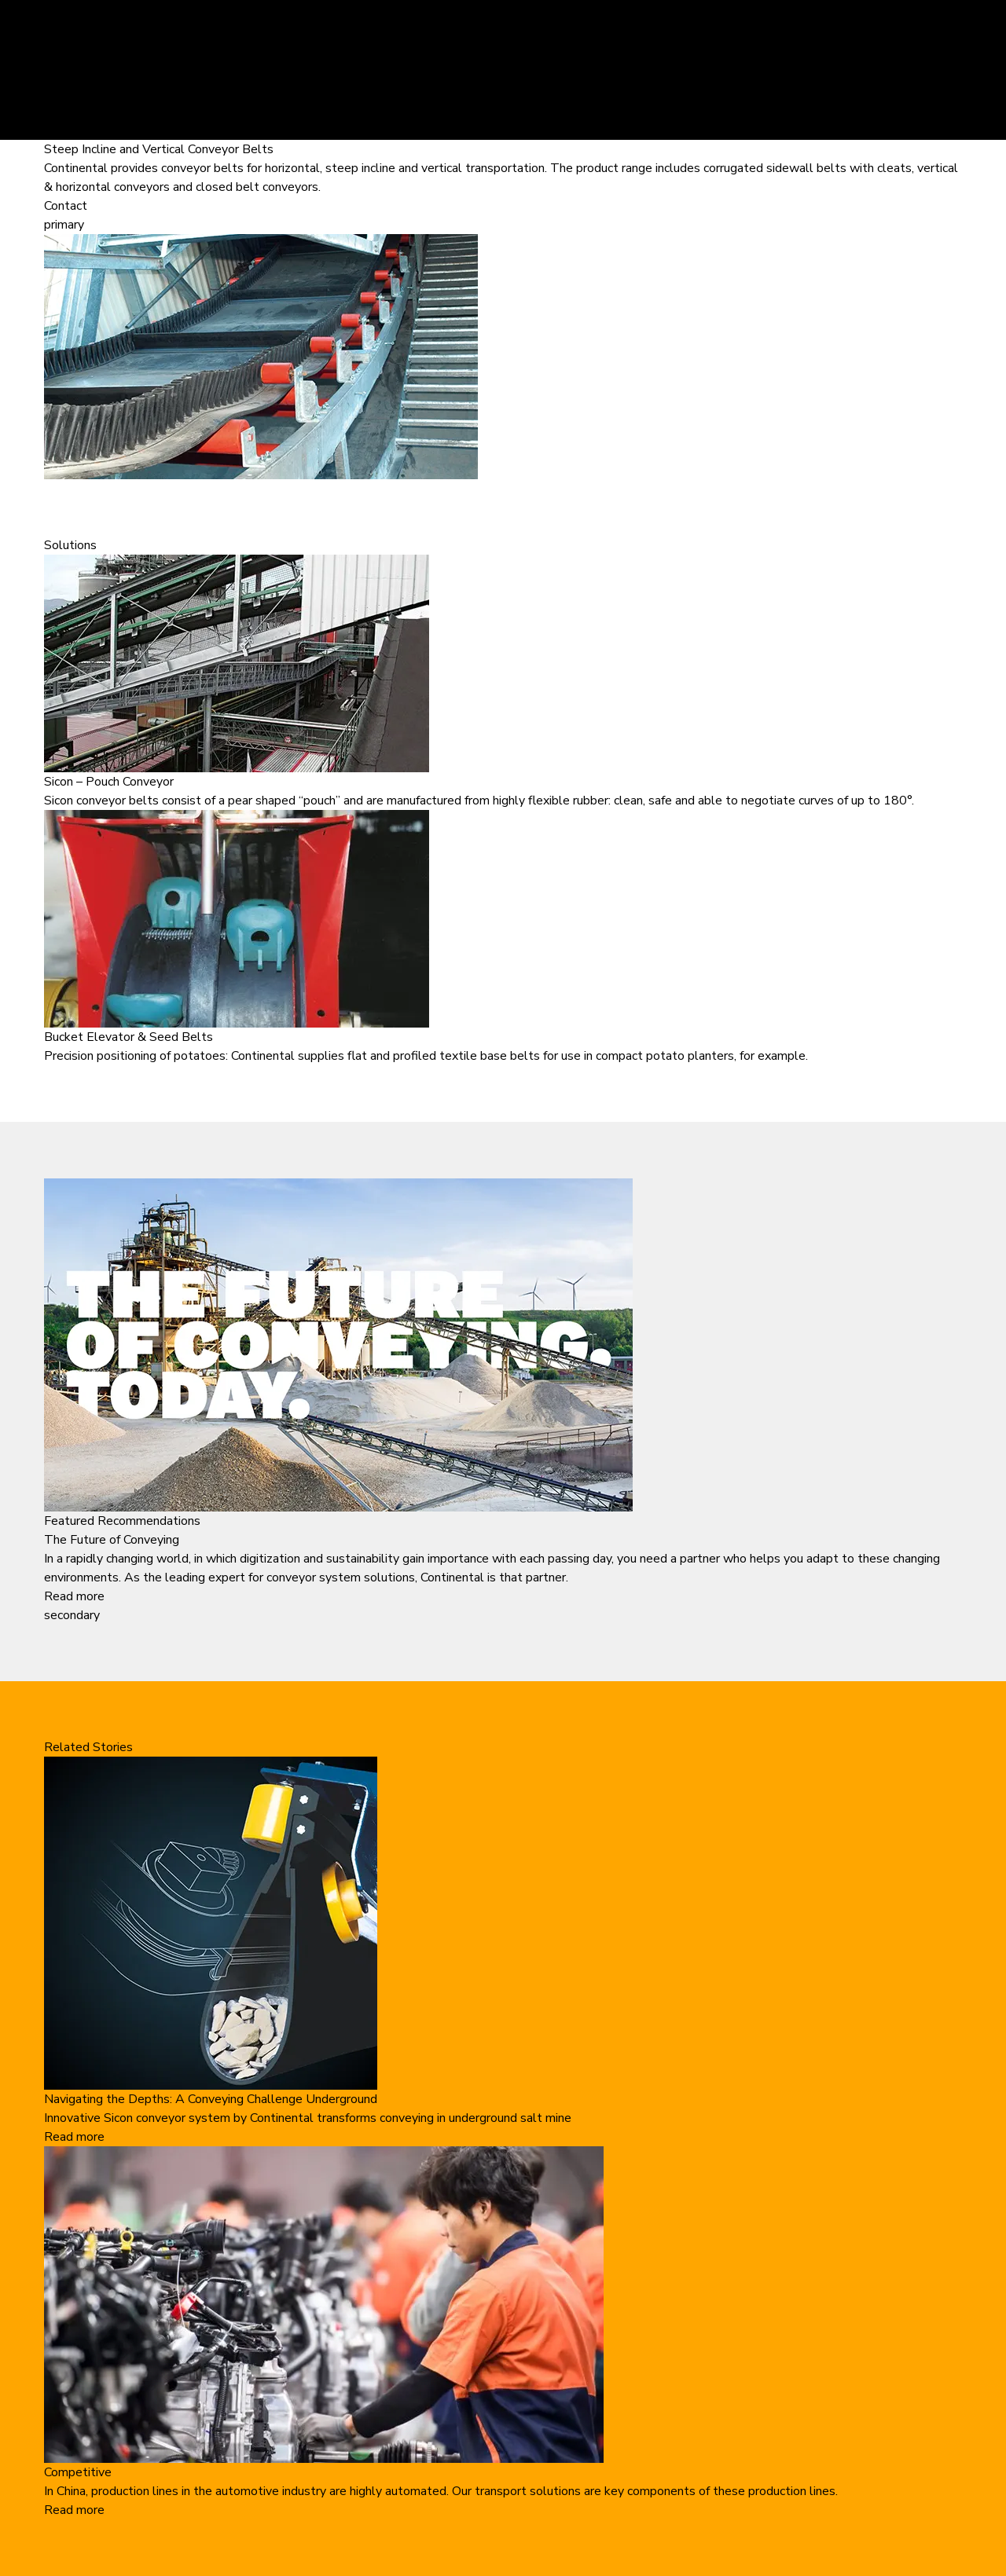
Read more (74, 1596)
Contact (65, 205)
